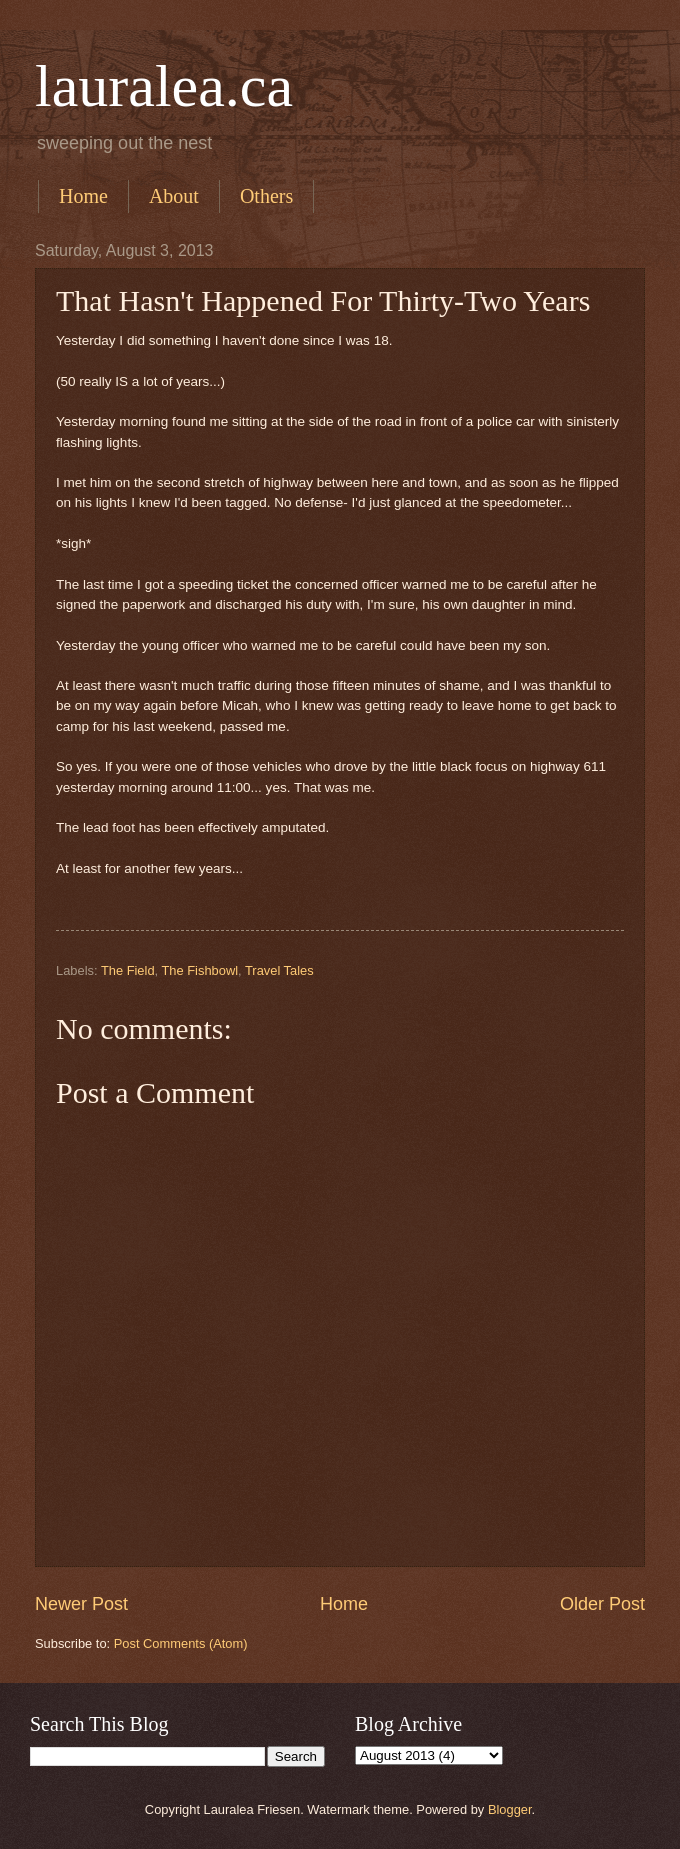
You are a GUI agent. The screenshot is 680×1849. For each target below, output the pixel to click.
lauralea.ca (164, 86)
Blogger (510, 1809)
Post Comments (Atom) (181, 1643)
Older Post (602, 1604)
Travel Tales (279, 970)
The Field (128, 970)
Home (83, 196)
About (174, 196)
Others (266, 196)
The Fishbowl (199, 970)
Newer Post (81, 1604)
